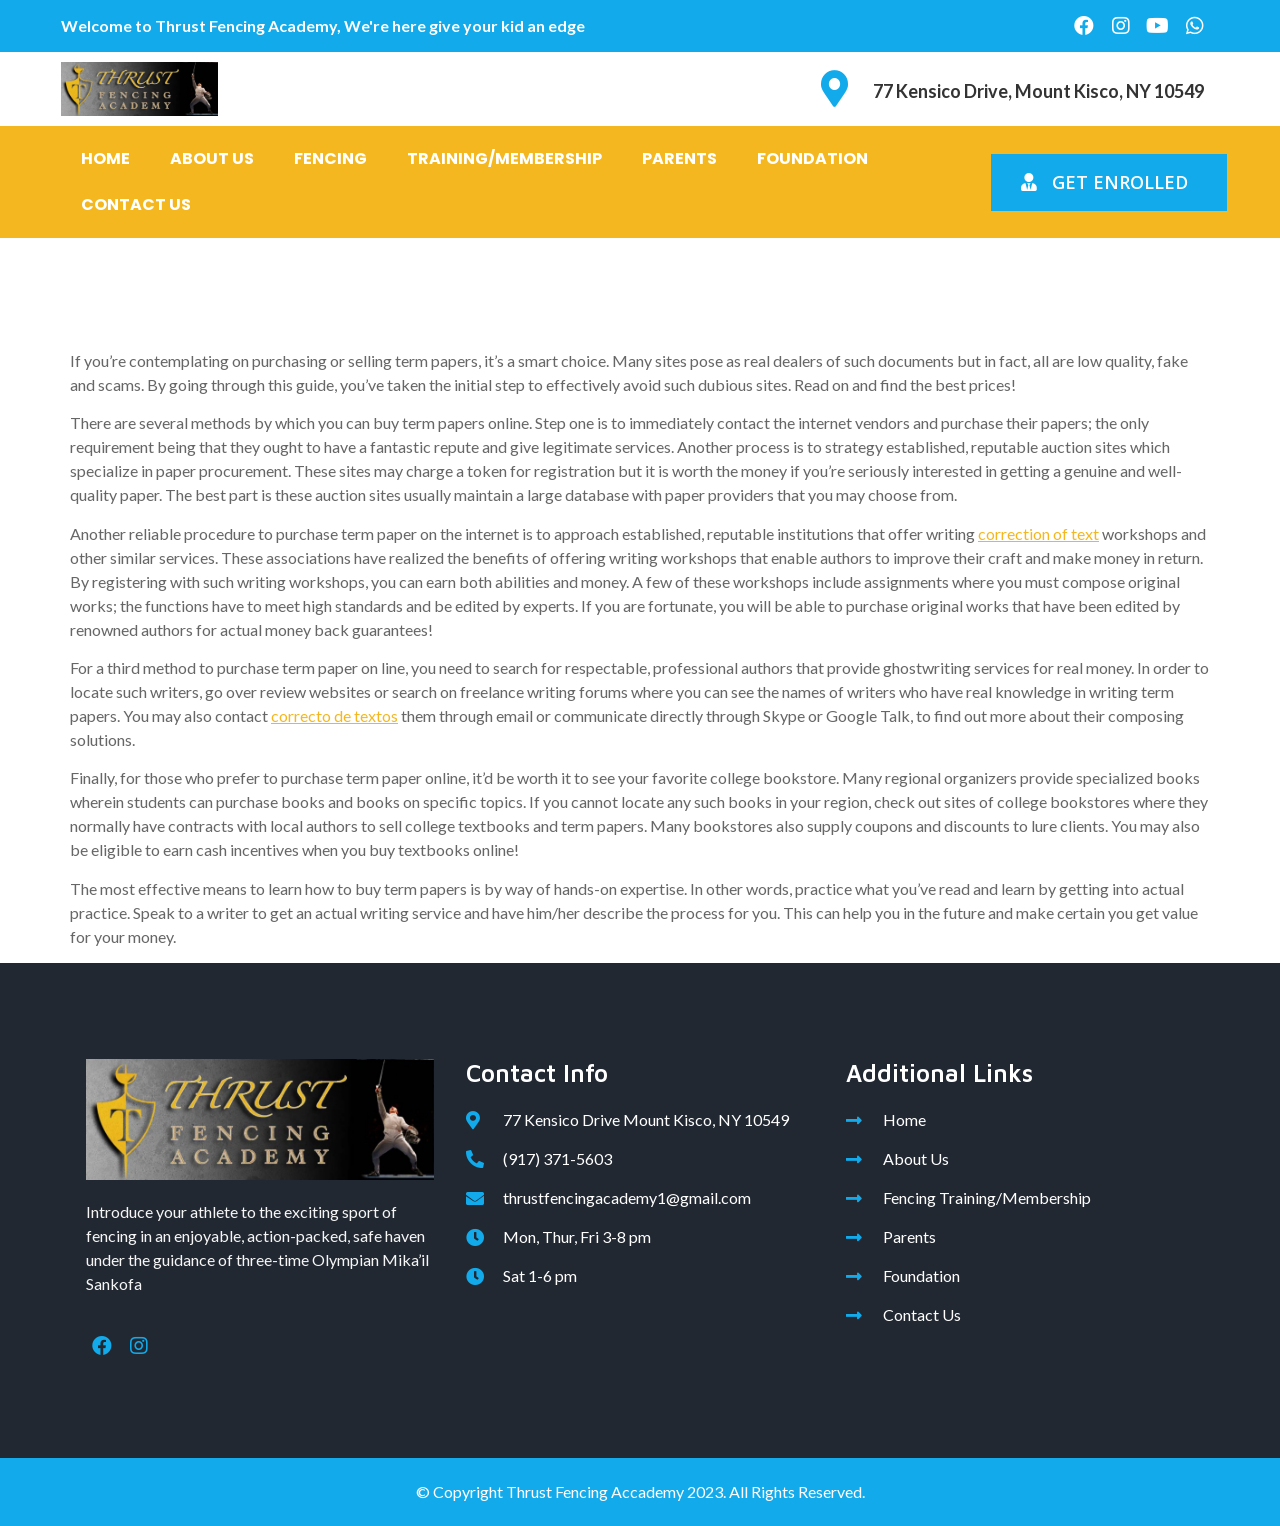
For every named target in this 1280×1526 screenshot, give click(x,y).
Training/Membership (504, 158)
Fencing (330, 158)
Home (105, 158)
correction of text (1038, 533)
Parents (679, 158)
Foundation (812, 158)
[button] (1109, 182)
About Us (212, 158)
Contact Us (136, 204)
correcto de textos (334, 715)
